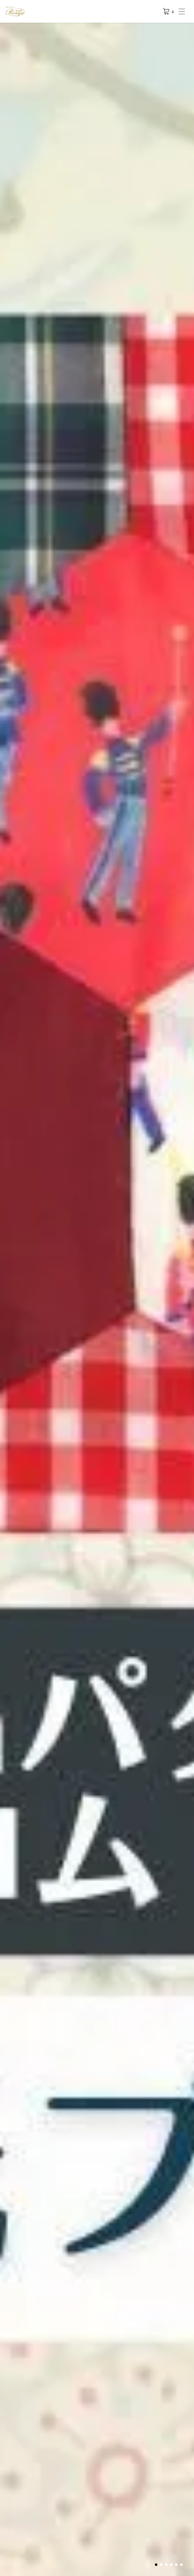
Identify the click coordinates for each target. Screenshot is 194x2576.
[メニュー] (181, 11)
